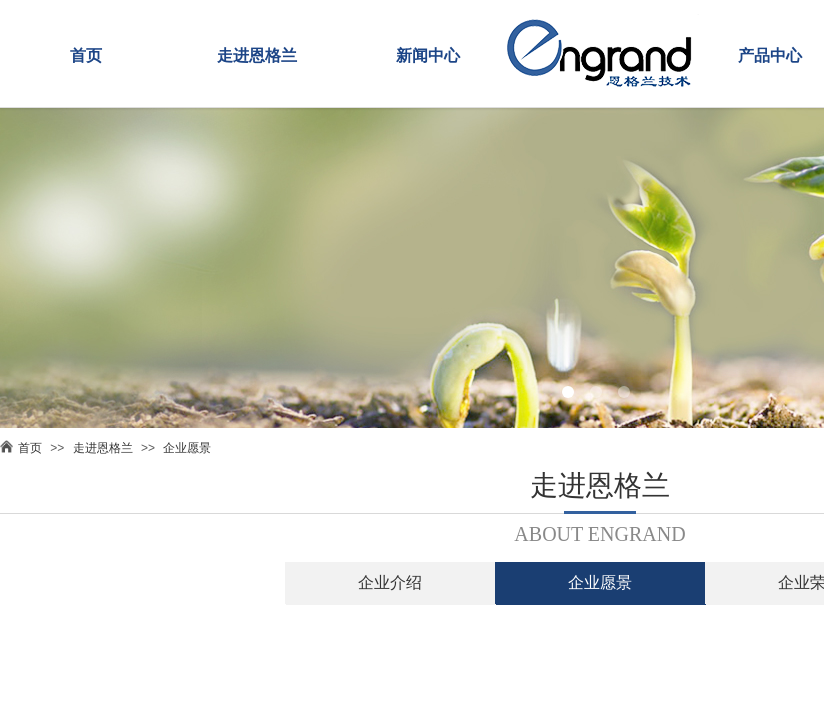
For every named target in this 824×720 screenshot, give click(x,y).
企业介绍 (390, 582)
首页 (86, 55)
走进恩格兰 (257, 55)
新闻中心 (428, 55)
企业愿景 (187, 448)
